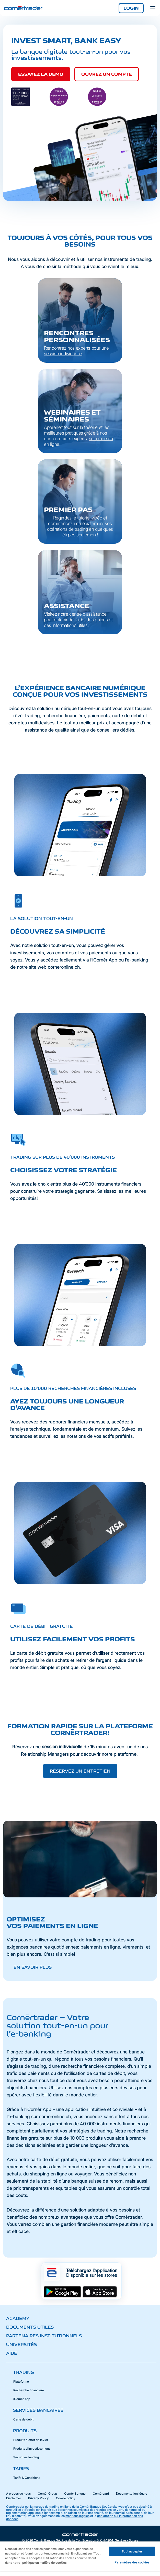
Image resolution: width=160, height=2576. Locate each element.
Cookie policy (65, 2498)
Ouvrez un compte (106, 74)
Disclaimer (13, 2498)
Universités (21, 2344)
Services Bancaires (38, 2410)
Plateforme (21, 2381)
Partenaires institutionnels (44, 2335)
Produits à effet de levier (30, 2440)
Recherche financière (28, 2390)
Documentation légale (131, 2493)
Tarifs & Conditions (26, 2478)
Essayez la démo (40, 74)
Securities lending (26, 2457)
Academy (17, 2318)
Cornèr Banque (75, 2493)
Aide (11, 2353)
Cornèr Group (47, 2493)
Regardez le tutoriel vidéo (77, 518)
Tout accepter (132, 2551)
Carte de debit (23, 2419)
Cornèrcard (101, 2493)
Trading (23, 2372)
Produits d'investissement (31, 2448)
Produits (25, 2430)
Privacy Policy (38, 2498)
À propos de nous (18, 2493)
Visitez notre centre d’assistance (75, 614)
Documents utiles (30, 2327)
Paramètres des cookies (132, 2562)
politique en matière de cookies (44, 2562)
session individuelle (63, 353)
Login (131, 8)
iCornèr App (21, 2399)
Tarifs (21, 2468)
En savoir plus (33, 1967)
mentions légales (77, 2516)
